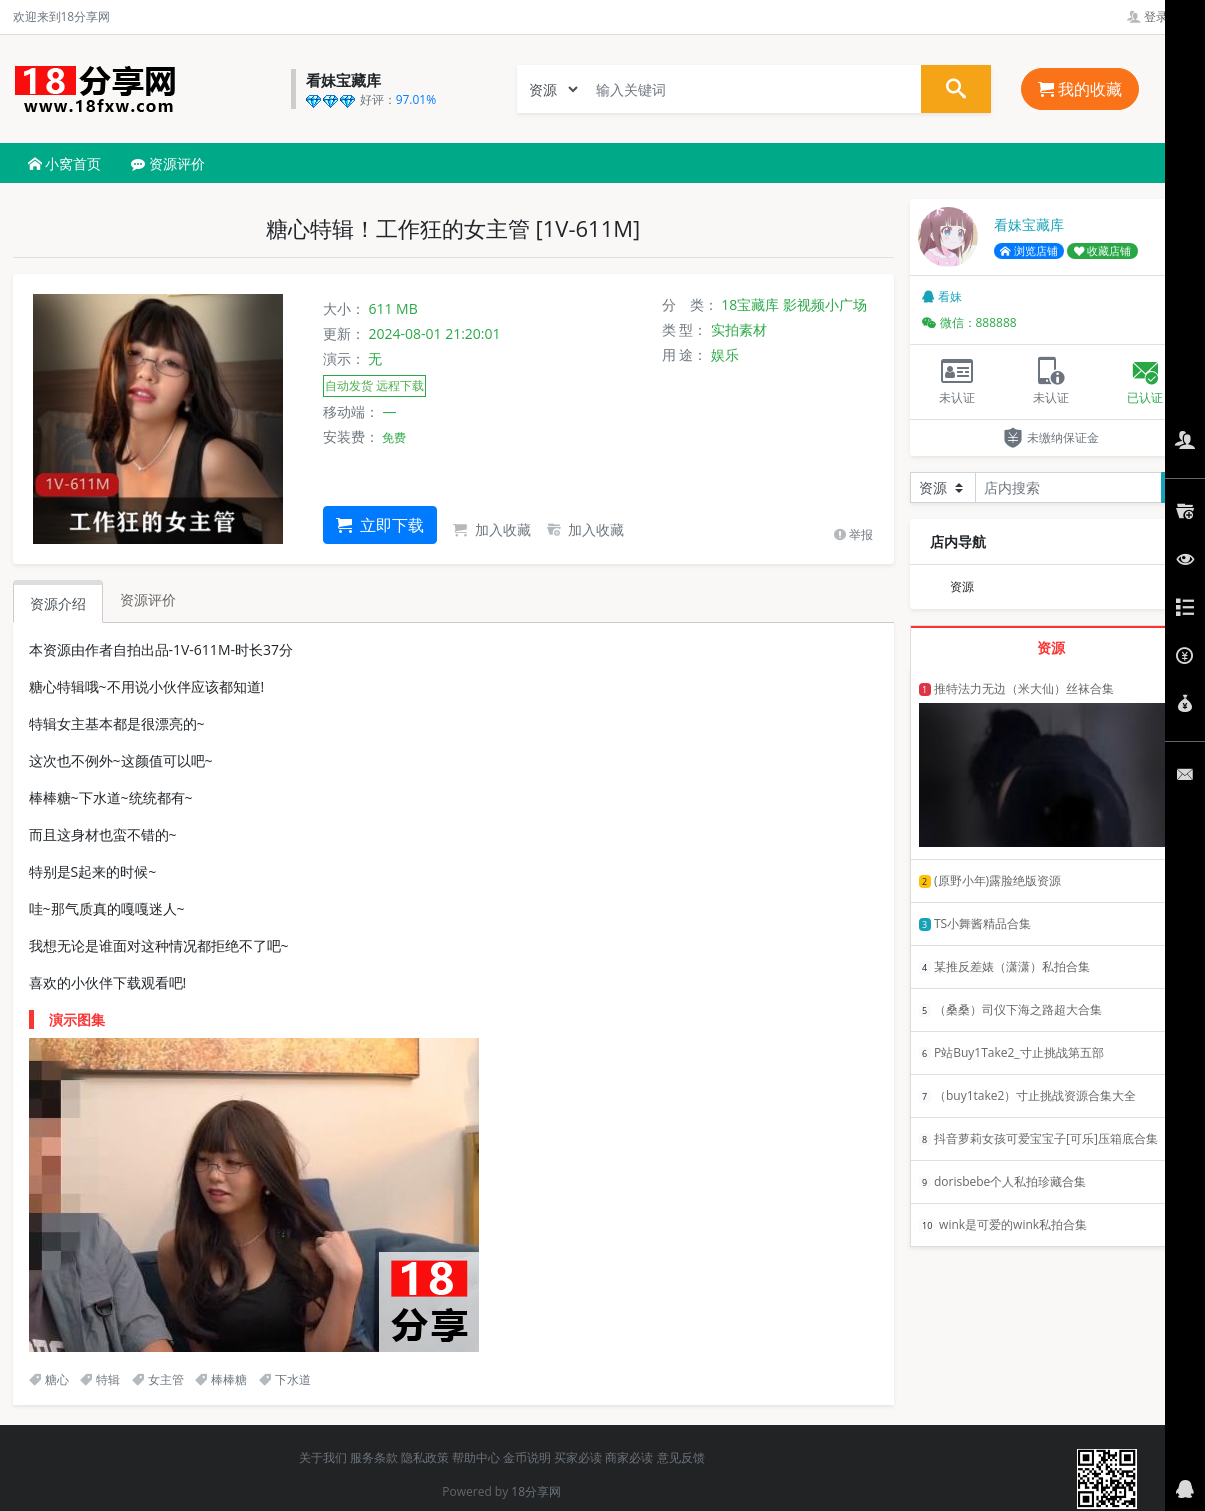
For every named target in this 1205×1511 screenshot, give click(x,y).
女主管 (158, 1379)
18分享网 (536, 1491)
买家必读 (578, 1457)
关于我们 (323, 1457)
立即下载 (380, 525)
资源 (962, 586)
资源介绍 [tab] (58, 603)
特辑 (100, 1379)
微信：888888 (969, 322)
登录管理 (1159, 16)
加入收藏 (492, 529)
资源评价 (168, 163)
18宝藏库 (750, 304)
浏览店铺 (1029, 251)
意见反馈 (681, 1457)
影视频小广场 (825, 304)
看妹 (942, 296)
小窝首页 (65, 163)
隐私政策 (425, 1457)
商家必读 (629, 1457)
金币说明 (527, 1457)
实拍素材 (739, 329)
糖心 (49, 1379)
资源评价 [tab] (148, 599)
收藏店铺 (1103, 251)
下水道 (285, 1379)
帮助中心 (476, 1457)
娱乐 (725, 354)
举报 (853, 534)
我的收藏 (1080, 89)
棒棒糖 (221, 1379)
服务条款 (374, 1457)
